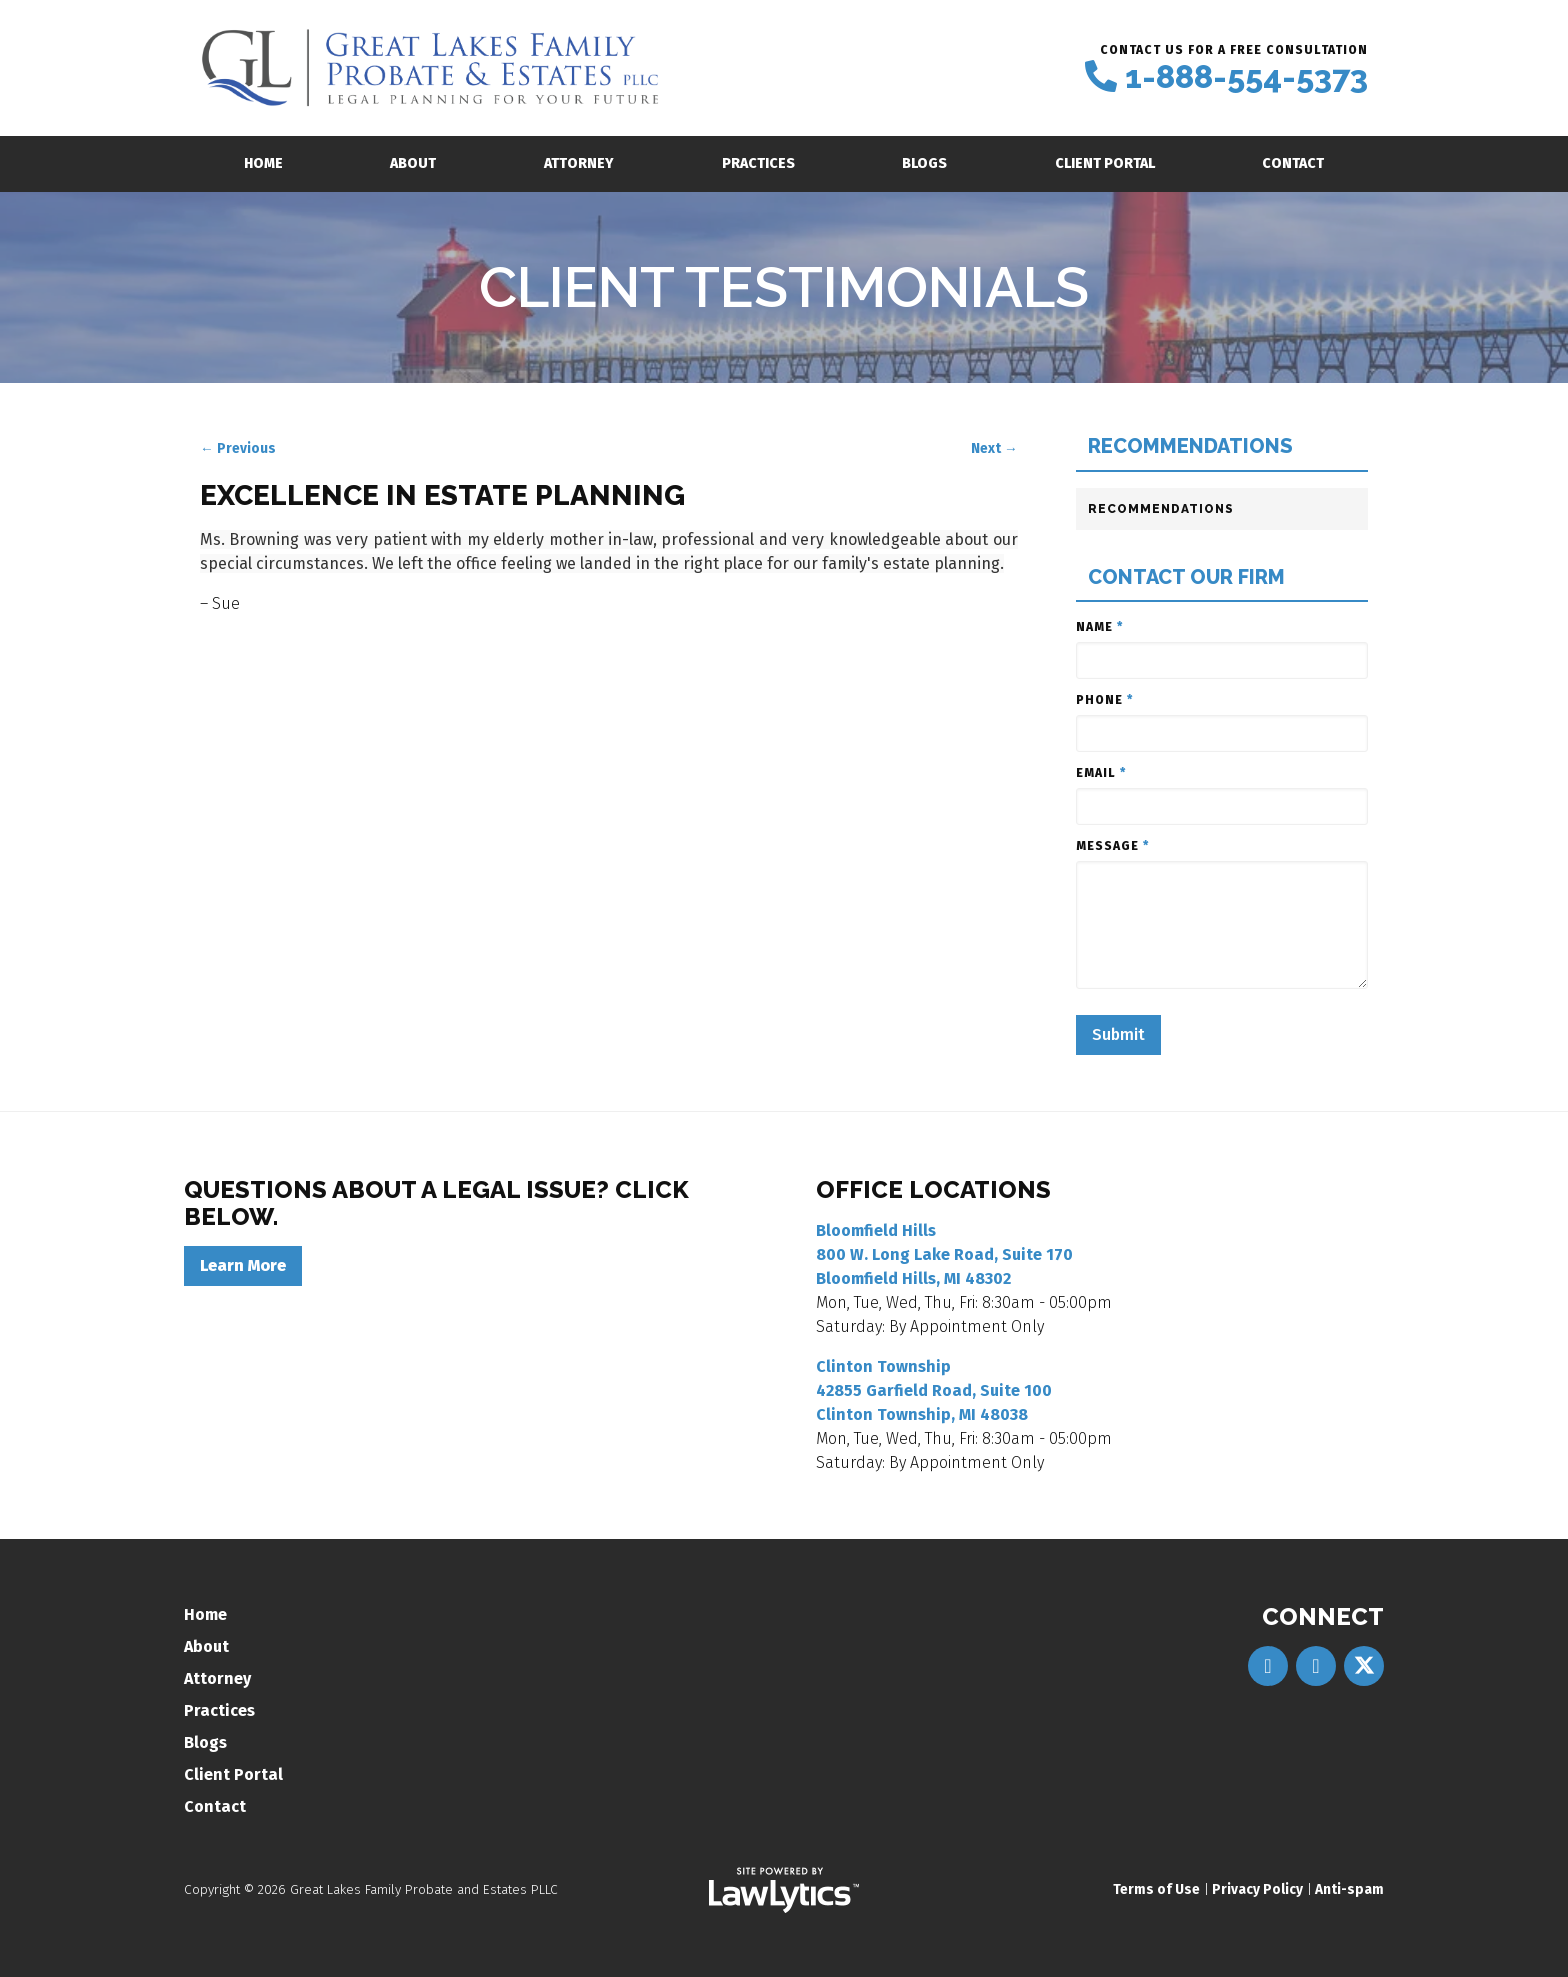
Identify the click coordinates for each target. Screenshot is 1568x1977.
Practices (758, 163)
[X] (1364, 1666)
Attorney (579, 163)
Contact (1293, 163)
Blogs (924, 163)
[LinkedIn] (1316, 1666)
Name (1099, 627)
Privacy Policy (1257, 1889)
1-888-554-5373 (1246, 77)
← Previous (238, 448)
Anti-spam (1349, 1889)
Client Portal (1105, 163)
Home (263, 163)
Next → (994, 448)
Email (1101, 773)
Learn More (243, 1265)
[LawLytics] (784, 1890)
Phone (1104, 700)
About (413, 163)
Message (1112, 846)
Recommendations (1190, 446)
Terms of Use (1156, 1889)
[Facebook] (1268, 1666)
